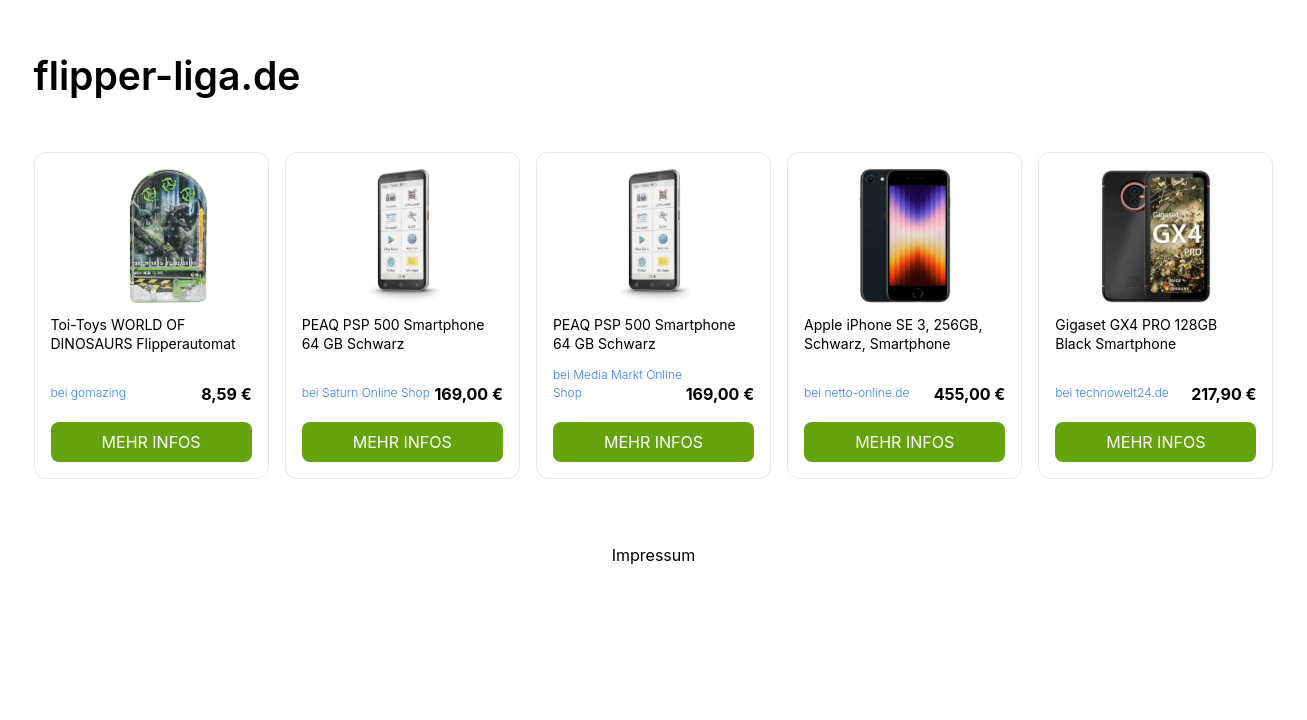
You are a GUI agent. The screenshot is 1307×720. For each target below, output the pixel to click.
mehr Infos (151, 442)
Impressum (654, 555)
